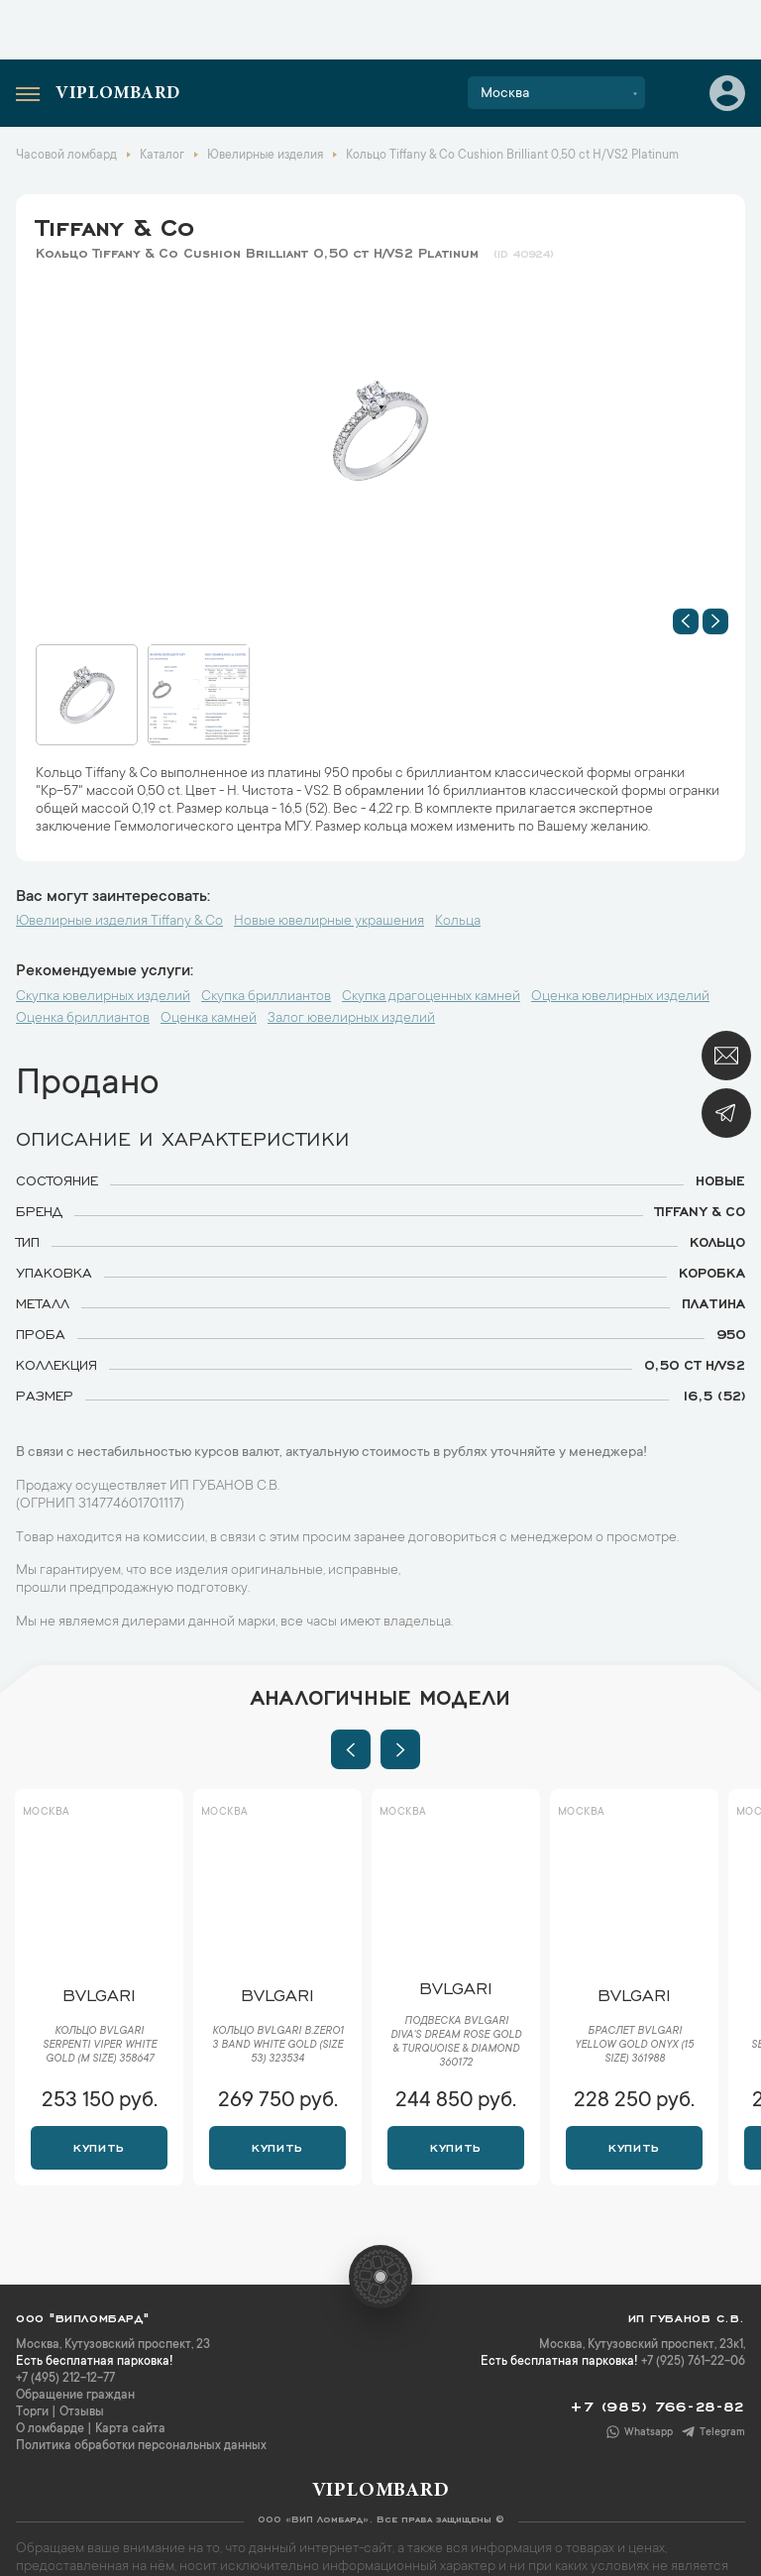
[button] (686, 621)
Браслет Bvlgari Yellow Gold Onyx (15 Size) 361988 (634, 2046)
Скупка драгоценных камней (431, 997)
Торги (32, 2412)
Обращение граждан (75, 2396)
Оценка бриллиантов (83, 1019)
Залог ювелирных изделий (351, 1019)
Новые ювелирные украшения (329, 922)
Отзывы (81, 2412)
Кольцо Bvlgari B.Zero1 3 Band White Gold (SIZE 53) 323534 (278, 2046)
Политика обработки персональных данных (141, 2446)
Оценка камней (209, 1019)
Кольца (458, 922)
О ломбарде (50, 2429)
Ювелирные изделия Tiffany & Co (119, 922)
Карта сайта (130, 2429)
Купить (98, 2146)
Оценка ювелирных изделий (620, 997)
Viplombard (117, 94)
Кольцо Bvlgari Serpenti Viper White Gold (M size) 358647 (100, 2046)
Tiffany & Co (115, 224)
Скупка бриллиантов (266, 997)
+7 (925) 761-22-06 (693, 2362)
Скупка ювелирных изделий (103, 997)
